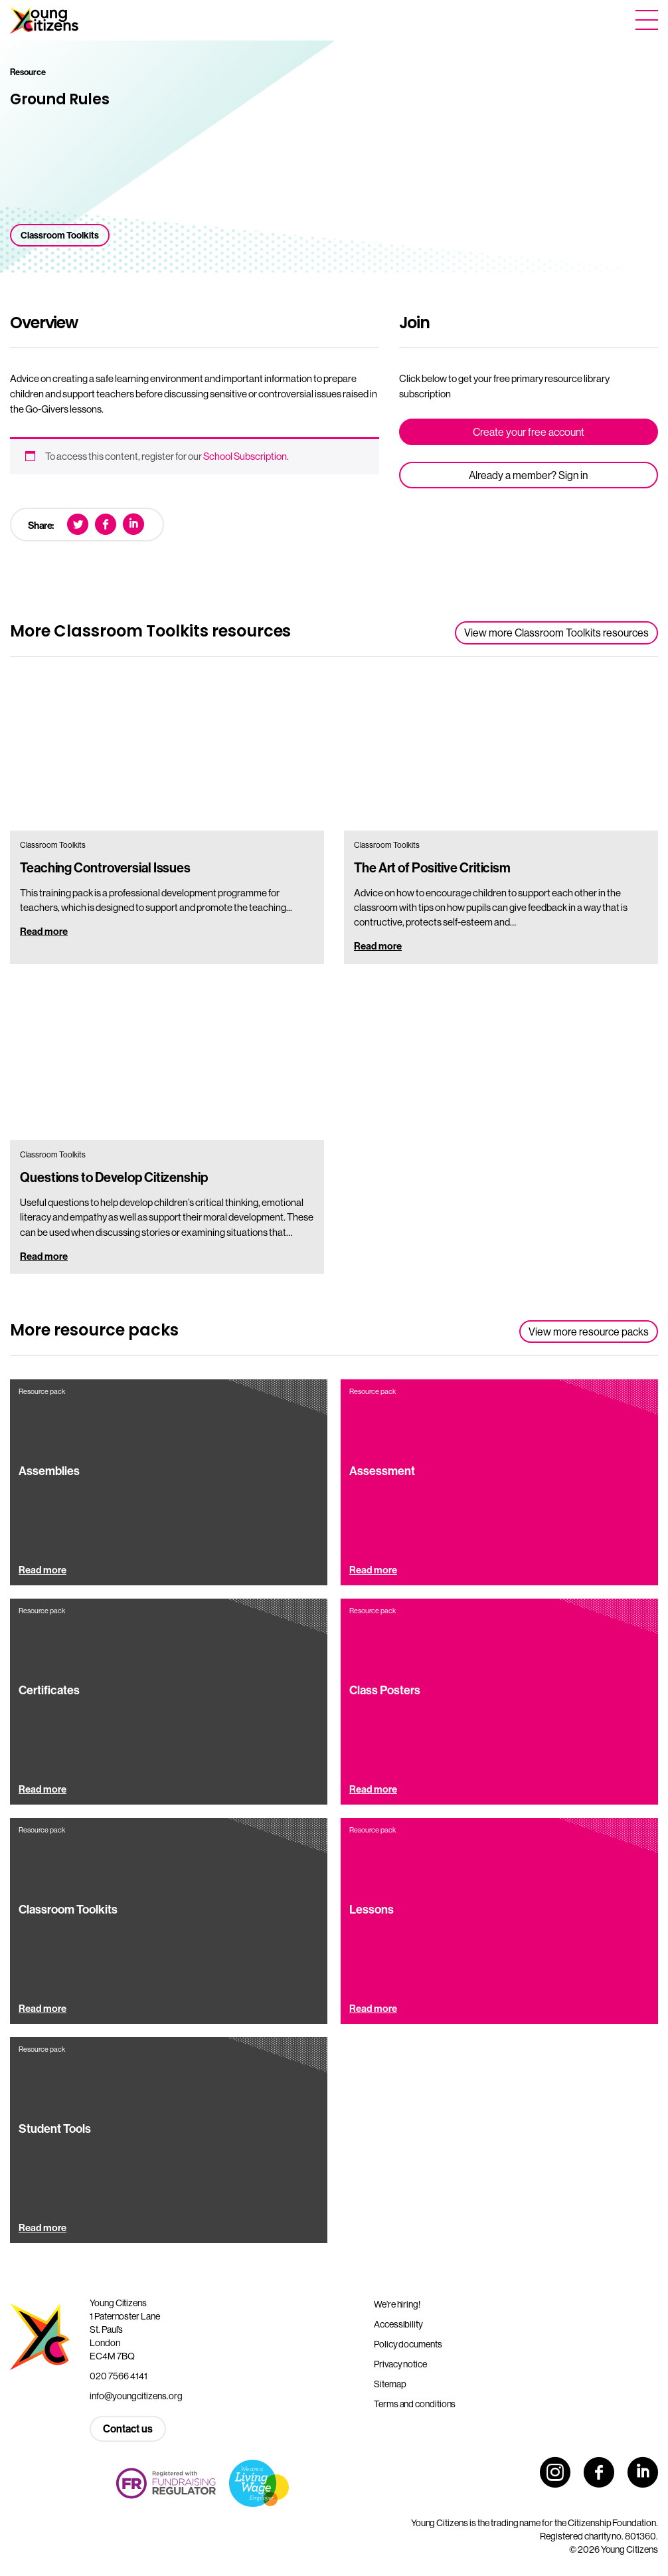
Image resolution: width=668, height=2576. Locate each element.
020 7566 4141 (118, 2376)
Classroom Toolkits (60, 235)
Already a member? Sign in (528, 475)
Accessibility (398, 2324)
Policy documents (408, 2344)
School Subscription (245, 456)
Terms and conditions (415, 2404)
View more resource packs (589, 1331)
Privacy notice (400, 2364)
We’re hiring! (397, 2304)
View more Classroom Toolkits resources (556, 632)
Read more (44, 931)
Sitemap (390, 2384)
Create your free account (528, 432)
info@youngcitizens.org (136, 2396)
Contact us (128, 2428)
